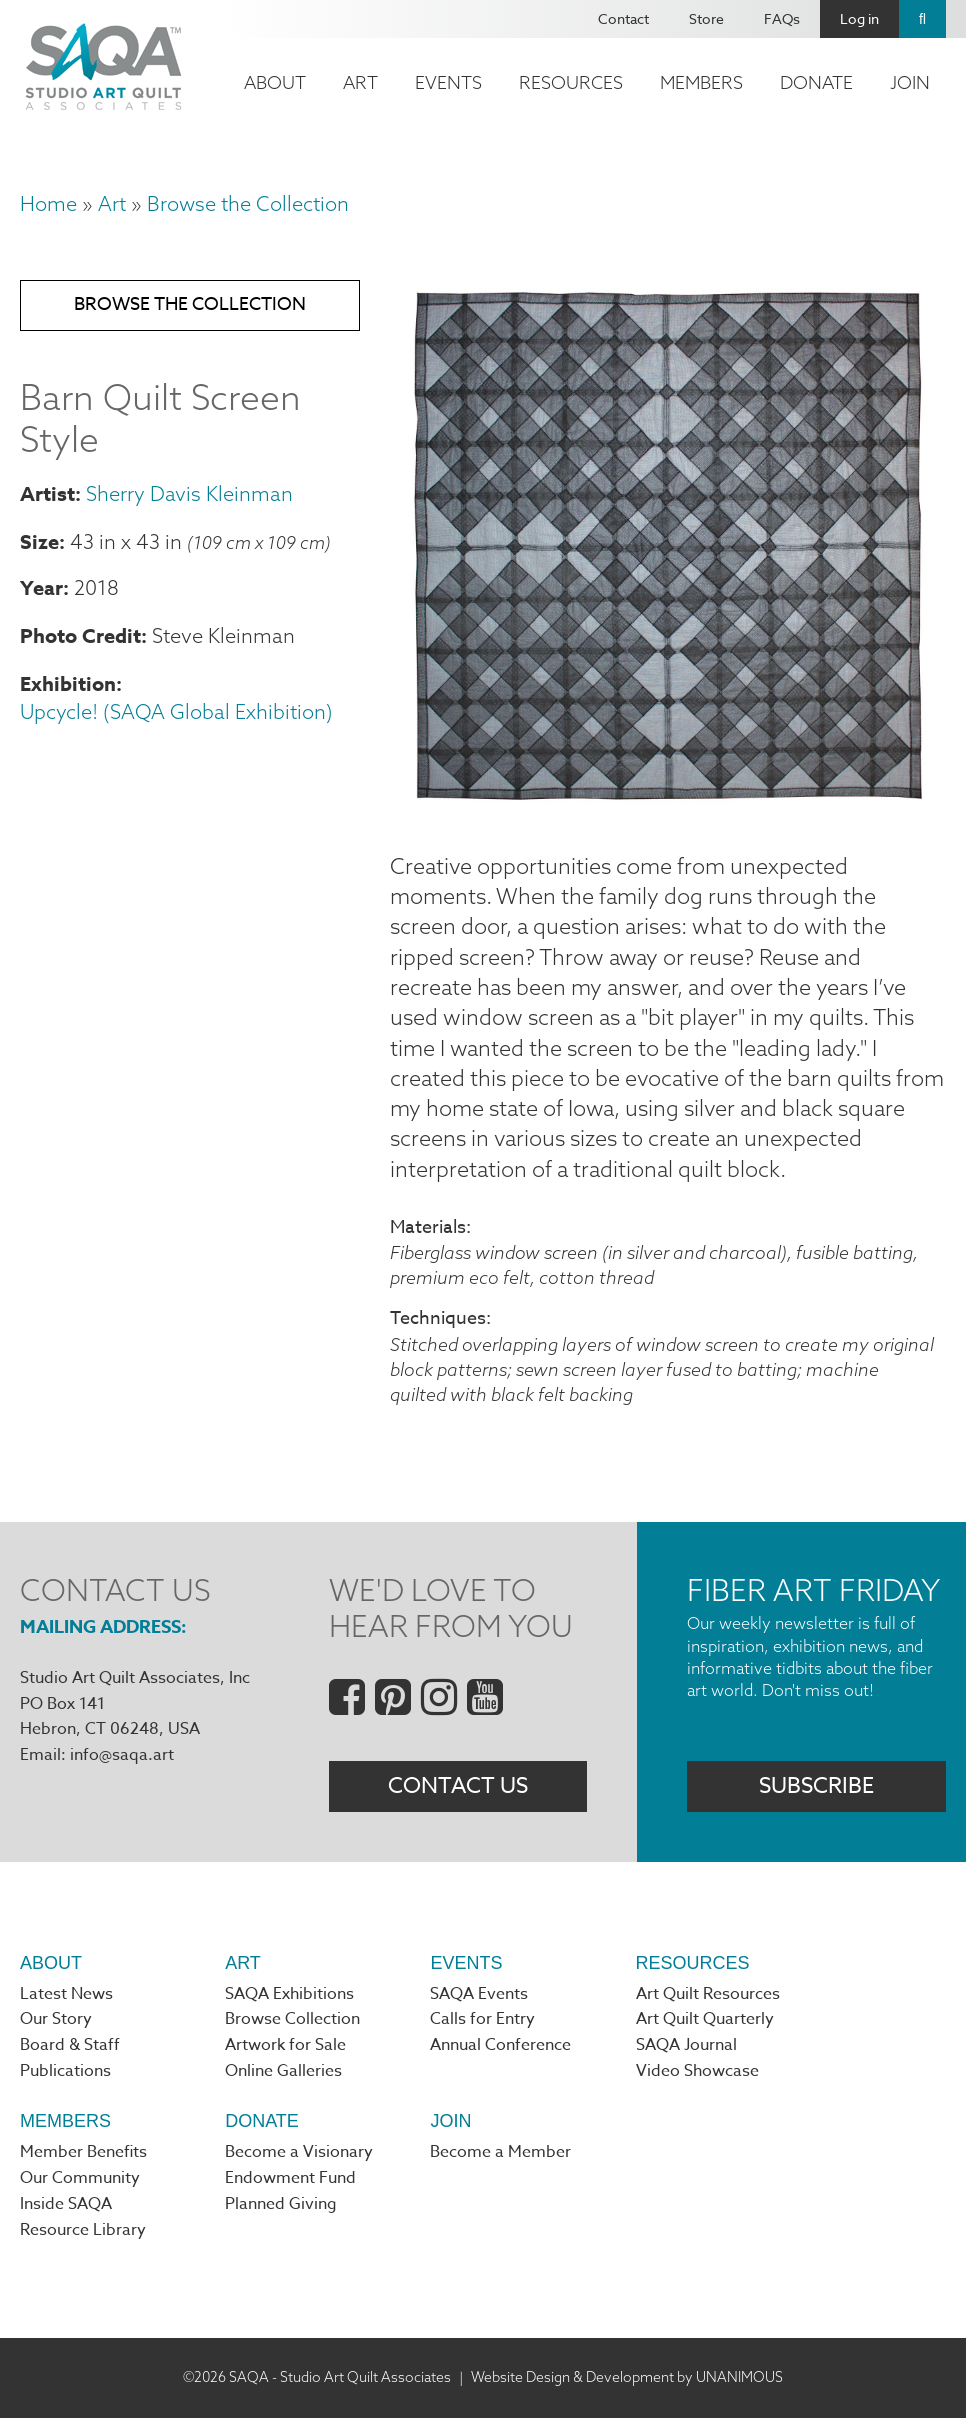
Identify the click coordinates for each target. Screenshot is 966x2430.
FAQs (782, 18)
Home (48, 203)
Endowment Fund (290, 2190)
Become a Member (500, 2163)
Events (448, 82)
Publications (65, 2082)
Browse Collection (292, 2029)
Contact (623, 18)
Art (360, 82)
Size (39, 544)
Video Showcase (697, 2082)
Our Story (56, 2029)
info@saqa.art (122, 1761)
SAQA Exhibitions (289, 2003)
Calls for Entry (482, 2029)
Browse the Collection (248, 203)
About (275, 82)
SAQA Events (479, 2003)
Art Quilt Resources (708, 2003)
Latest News (66, 2003)
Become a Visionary (299, 2163)
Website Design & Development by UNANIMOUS (627, 2389)
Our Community (80, 2190)
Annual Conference (500, 2055)
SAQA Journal (686, 2055)
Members (701, 82)
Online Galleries (283, 2082)
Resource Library (83, 2242)
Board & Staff (70, 2055)
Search (922, 19)
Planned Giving (281, 2216)
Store (706, 18)
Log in (859, 18)
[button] (668, 803)
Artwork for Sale (285, 2055)
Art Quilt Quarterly (705, 2029)
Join (910, 82)
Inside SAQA (66, 2216)
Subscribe (816, 1793)
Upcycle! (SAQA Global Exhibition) (176, 715)
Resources (571, 82)
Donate (816, 82)
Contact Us (458, 1793)
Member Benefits (83, 2163)
